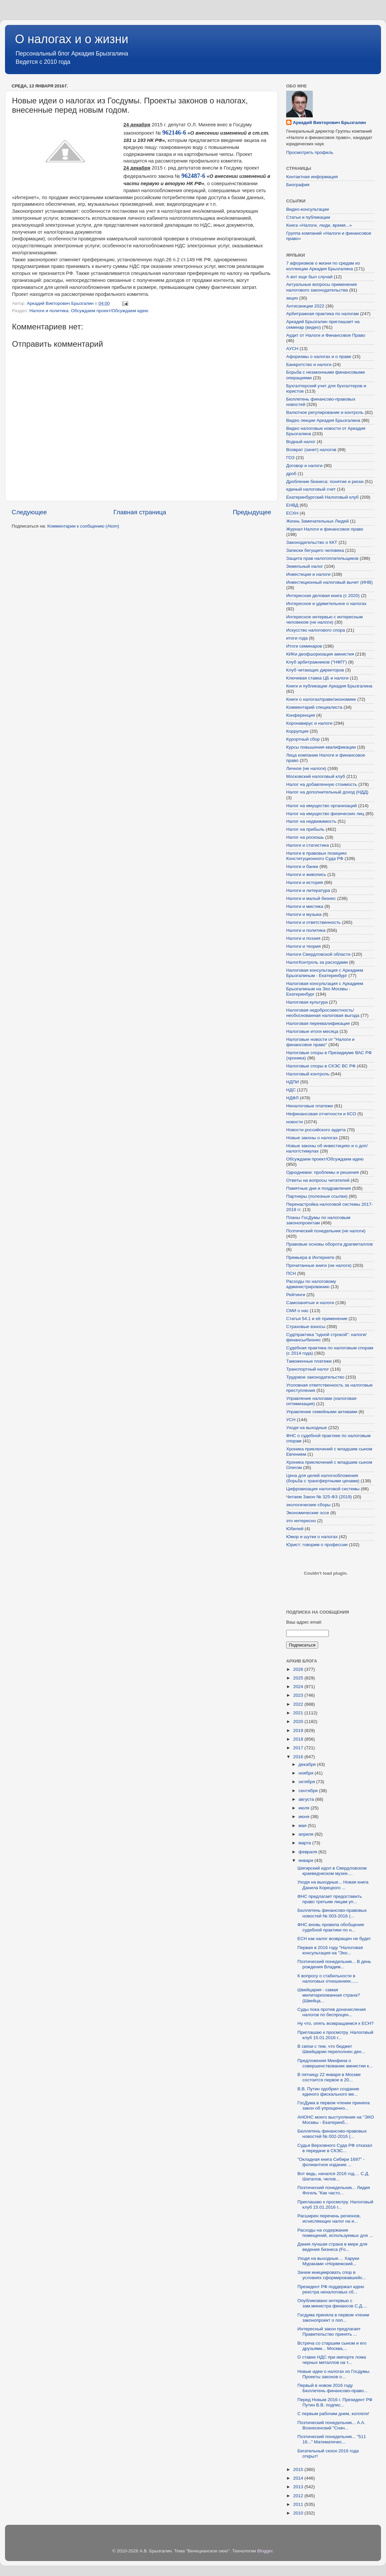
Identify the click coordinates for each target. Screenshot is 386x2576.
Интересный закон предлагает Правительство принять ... (329, 2331)
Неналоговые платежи (309, 1105)
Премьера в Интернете (310, 1257)
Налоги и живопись (306, 874)
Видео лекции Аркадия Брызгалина (323, 420)
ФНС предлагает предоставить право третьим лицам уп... (329, 1899)
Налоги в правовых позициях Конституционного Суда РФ (316, 856)
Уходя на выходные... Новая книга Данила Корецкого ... (333, 1885)
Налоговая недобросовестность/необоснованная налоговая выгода (322, 1013)
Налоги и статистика (307, 845)
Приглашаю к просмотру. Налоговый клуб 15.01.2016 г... (335, 2035)
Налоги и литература (308, 890)
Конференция (300, 715)
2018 (298, 1739)
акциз (292, 298)
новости (294, 1121)
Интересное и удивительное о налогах (326, 603)
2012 (298, 2495)
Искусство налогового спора (315, 630)
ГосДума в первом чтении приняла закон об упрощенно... (333, 2105)
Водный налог (300, 441)
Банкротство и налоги (308, 364)
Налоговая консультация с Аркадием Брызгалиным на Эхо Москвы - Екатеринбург (324, 989)
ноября (306, 1773)
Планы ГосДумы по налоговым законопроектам (318, 1220)
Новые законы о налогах (311, 1137)
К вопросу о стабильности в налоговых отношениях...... (327, 1978)
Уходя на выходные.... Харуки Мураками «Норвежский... (328, 2261)
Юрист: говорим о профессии (317, 1544)
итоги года (297, 638)
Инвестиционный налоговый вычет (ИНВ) (329, 582)
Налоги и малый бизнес (311, 898)
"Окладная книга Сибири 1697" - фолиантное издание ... (331, 2162)
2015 (298, 2469)
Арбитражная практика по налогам (322, 313)
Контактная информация (312, 176)
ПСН (291, 1273)
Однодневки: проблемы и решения (322, 1172)
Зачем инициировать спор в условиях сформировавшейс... (331, 2275)
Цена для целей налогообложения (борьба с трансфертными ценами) (322, 1478)
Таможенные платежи (309, 1361)
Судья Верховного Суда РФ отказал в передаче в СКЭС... (334, 2148)
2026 (298, 1669)
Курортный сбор (303, 739)
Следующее (29, 512)
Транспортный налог (307, 1369)
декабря (307, 1764)
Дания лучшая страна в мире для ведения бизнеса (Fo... (332, 2247)
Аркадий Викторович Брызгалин (329, 122)
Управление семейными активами (321, 1411)
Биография (297, 184)
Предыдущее (252, 512)
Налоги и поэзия (303, 938)
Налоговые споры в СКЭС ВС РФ (321, 1065)
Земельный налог (304, 566)
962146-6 (174, 132)
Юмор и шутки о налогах (311, 1536)
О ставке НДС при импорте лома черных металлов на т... (331, 2360)
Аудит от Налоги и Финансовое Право (325, 335)
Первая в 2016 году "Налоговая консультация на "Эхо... (330, 1950)
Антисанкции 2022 (305, 306)
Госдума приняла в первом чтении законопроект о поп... (333, 2317)
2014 (298, 2478)
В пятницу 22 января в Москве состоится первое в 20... (329, 2077)
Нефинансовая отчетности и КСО (321, 1113)
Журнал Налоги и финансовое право (324, 529)
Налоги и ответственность (313, 922)
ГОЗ (290, 457)
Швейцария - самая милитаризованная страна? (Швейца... (328, 1995)
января (306, 1860)
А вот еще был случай (309, 276)
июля (304, 1807)
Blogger (265, 2550)
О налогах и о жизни (71, 39)
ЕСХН (292, 513)
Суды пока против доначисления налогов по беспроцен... (331, 2012)
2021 (298, 1712)
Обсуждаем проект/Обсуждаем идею (109, 310)
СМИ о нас (297, 1310)
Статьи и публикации (308, 217)
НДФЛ (292, 1097)
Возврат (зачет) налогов (311, 449)
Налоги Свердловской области (318, 954)
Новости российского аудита (315, 1129)
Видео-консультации (307, 209)
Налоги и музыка (303, 914)
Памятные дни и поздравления (318, 1188)
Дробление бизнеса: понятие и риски (324, 481)
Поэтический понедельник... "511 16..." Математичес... (331, 2439)
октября (307, 1781)
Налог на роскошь (305, 837)
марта (305, 1842)
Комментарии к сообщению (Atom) (83, 526)
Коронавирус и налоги (309, 723)
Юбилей (294, 1528)
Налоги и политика (49, 310)
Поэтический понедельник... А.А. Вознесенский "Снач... (331, 2425)
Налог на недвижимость (311, 821)
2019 (298, 1730)
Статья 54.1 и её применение (316, 1318)
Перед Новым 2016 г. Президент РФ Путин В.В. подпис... (334, 2402)
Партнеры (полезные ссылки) (316, 1196)
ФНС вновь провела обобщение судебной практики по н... (330, 1927)
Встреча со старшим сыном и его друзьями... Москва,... (332, 2346)
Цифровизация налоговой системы (322, 1488)
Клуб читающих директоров (315, 670)
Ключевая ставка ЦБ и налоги (317, 677)
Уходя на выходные (306, 1427)
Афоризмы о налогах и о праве (318, 356)
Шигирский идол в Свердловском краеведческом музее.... (332, 1871)
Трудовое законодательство (315, 1377)
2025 (298, 1677)
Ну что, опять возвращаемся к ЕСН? (335, 2023)
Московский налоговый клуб (315, 776)
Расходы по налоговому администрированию (311, 1284)
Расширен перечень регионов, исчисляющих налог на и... (329, 2218)
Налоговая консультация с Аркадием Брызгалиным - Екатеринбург (324, 973)
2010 (298, 2513)
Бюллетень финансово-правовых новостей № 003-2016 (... (332, 1913)
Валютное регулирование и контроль (324, 412)
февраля (308, 1851)
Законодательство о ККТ (311, 542)
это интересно (301, 1520)
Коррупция (297, 731)
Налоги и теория (303, 946)
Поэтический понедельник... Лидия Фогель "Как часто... (333, 2190)
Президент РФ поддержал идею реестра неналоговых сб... (330, 2289)
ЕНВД (292, 505)
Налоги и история (304, 882)
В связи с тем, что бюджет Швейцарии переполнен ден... (331, 2049)
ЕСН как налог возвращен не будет (334, 1938)
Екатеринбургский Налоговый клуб (322, 497)
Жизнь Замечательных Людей (317, 521)
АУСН (292, 348)
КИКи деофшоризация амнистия (320, 654)
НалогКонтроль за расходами (317, 962)
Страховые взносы (305, 1326)
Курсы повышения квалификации (321, 747)
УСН (290, 1419)
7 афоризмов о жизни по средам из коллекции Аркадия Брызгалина (323, 266)
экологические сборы (308, 1504)
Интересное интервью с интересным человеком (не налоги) (324, 619)
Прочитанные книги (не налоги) (318, 1265)
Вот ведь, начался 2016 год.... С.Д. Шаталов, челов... (333, 2176)
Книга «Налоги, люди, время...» (319, 225)
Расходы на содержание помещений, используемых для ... (335, 2233)
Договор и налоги (304, 465)
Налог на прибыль (305, 829)
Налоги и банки (302, 866)
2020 (298, 1721)
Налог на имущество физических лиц (325, 813)
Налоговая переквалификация (318, 1023)
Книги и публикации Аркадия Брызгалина (329, 685)
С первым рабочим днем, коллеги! (333, 2413)
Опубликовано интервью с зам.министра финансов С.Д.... (332, 2303)
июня (304, 1816)
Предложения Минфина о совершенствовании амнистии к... (335, 2063)
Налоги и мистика (304, 906)
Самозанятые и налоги (310, 1302)
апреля (306, 1834)
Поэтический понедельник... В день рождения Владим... (334, 1964)
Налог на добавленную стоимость (321, 784)
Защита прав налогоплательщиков (322, 558)
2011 (298, 2504)
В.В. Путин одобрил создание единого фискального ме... (328, 2091)
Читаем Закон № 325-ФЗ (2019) (319, 1496)
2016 (298, 1756)
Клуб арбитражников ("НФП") (316, 662)
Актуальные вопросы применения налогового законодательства (321, 287)
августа (306, 1799)
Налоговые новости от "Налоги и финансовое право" (320, 1042)
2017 (298, 1747)
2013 (298, 2486)
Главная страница (139, 512)
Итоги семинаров (304, 646)
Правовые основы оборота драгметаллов (329, 1244)
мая (303, 1825)
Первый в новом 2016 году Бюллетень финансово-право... (332, 2388)
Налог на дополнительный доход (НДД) (327, 792)
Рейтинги (295, 1294)
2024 (298, 1686)
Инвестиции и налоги (308, 574)
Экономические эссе (307, 1512)
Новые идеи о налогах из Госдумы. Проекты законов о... (333, 2374)
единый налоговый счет (311, 489)
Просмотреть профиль (309, 152)
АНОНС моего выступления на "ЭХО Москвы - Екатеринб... (335, 2120)
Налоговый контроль (307, 1073)
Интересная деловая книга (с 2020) (323, 595)
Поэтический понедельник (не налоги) (325, 1230)
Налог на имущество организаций (321, 805)
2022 (298, 1704)
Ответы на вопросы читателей (317, 1180)
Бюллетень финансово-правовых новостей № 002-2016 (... (332, 2134)
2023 (298, 1695)
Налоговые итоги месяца (312, 1031)
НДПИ (292, 1081)
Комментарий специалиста (314, 707)
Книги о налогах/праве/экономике (321, 699)
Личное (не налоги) (306, 768)
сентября (308, 1790)
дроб (291, 473)
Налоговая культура (307, 1002)
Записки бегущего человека (315, 550)
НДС (291, 1089)
